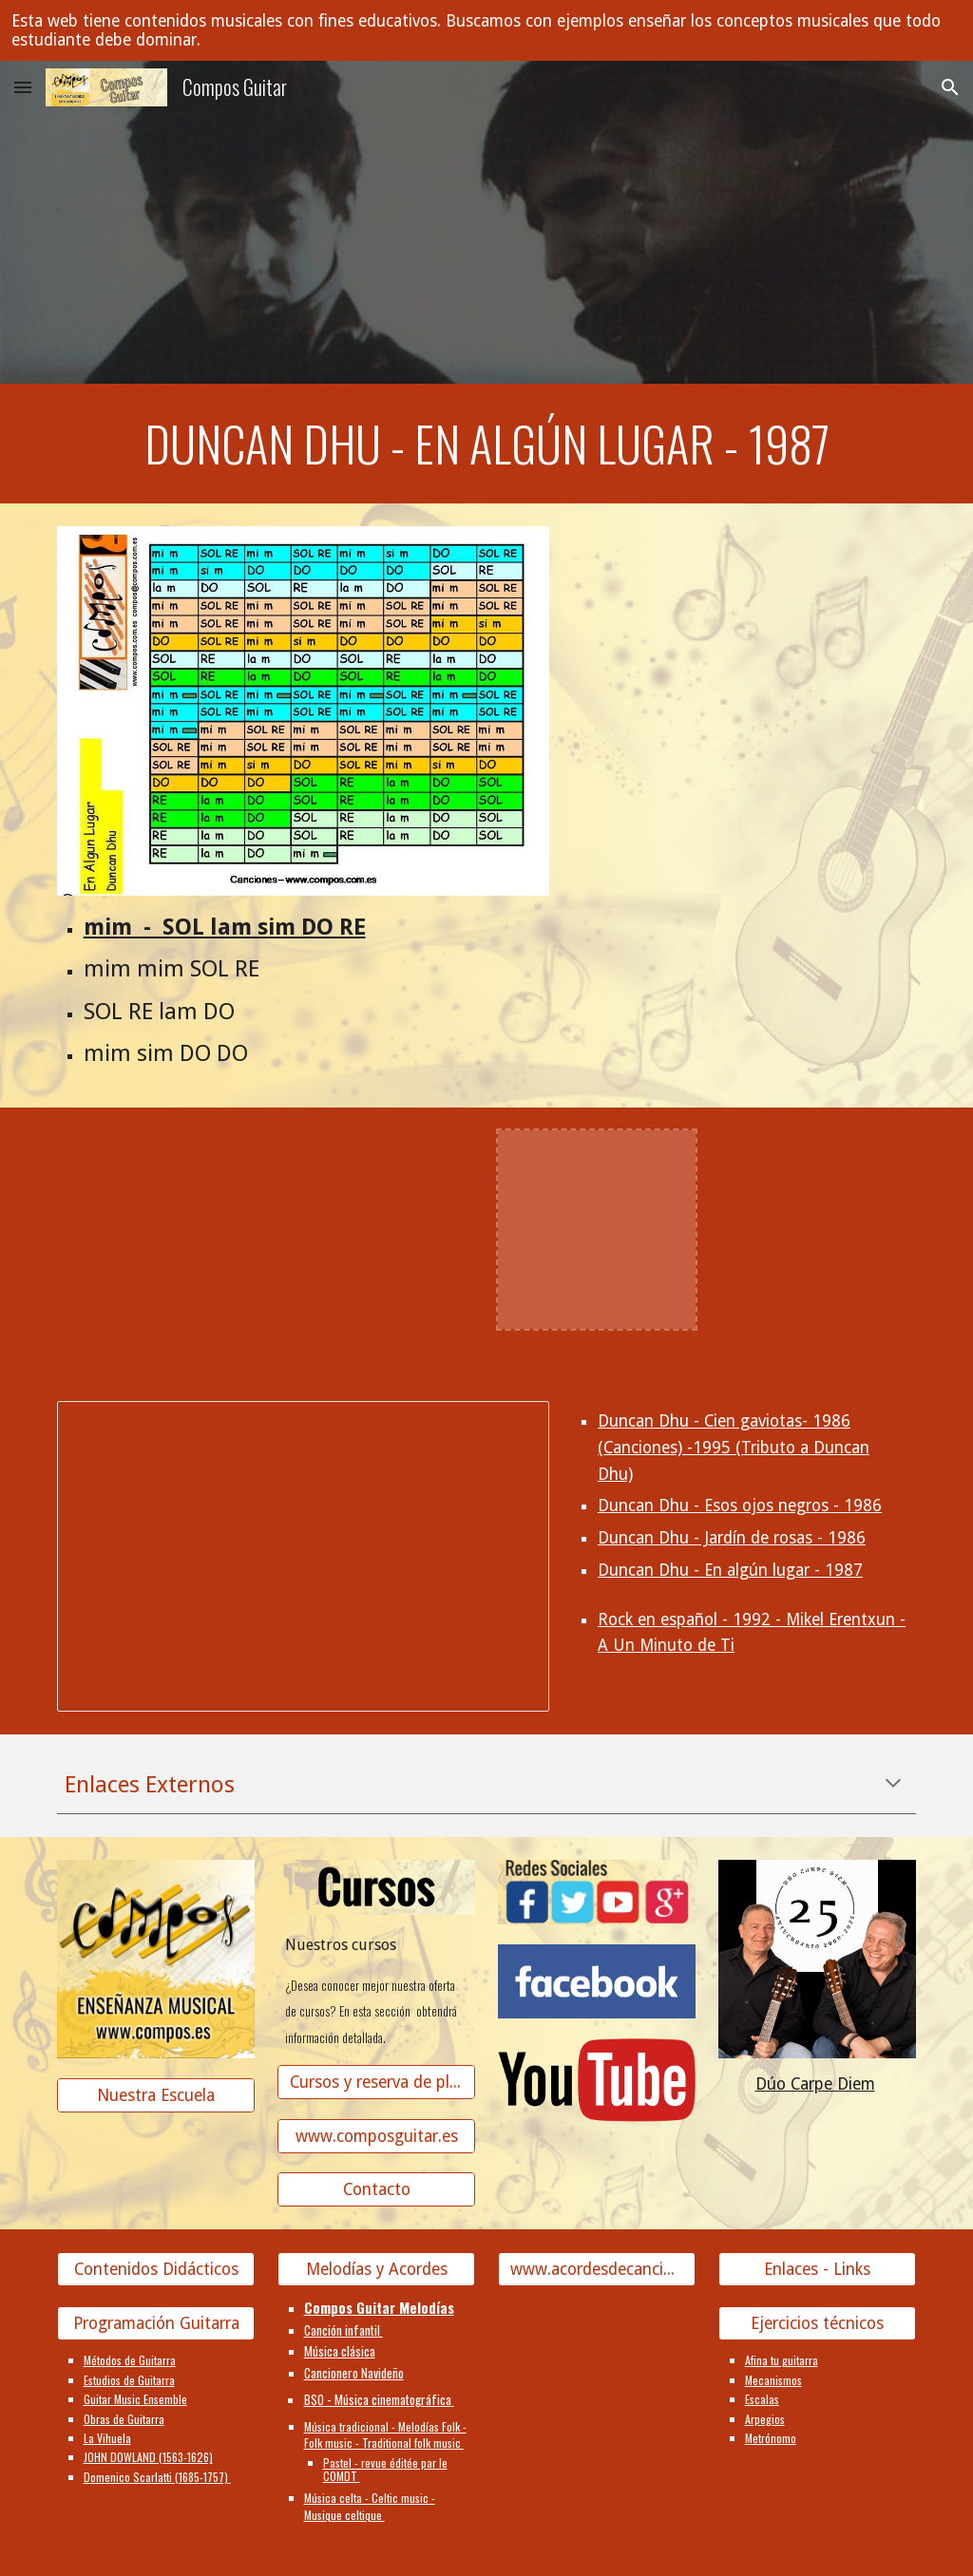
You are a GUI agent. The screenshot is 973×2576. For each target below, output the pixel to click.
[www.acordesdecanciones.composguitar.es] (597, 2270)
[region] (486, 30)
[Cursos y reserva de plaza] (376, 2082)
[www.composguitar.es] (376, 2136)
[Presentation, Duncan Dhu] (303, 1556)
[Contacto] (376, 2190)
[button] (23, 87)
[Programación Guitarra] (156, 2324)
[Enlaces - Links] (817, 2270)
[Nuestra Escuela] (156, 2096)
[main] (487, 444)
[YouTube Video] (156, 1229)
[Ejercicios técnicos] (817, 2324)
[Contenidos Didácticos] (156, 2270)
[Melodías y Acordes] (376, 2270)
